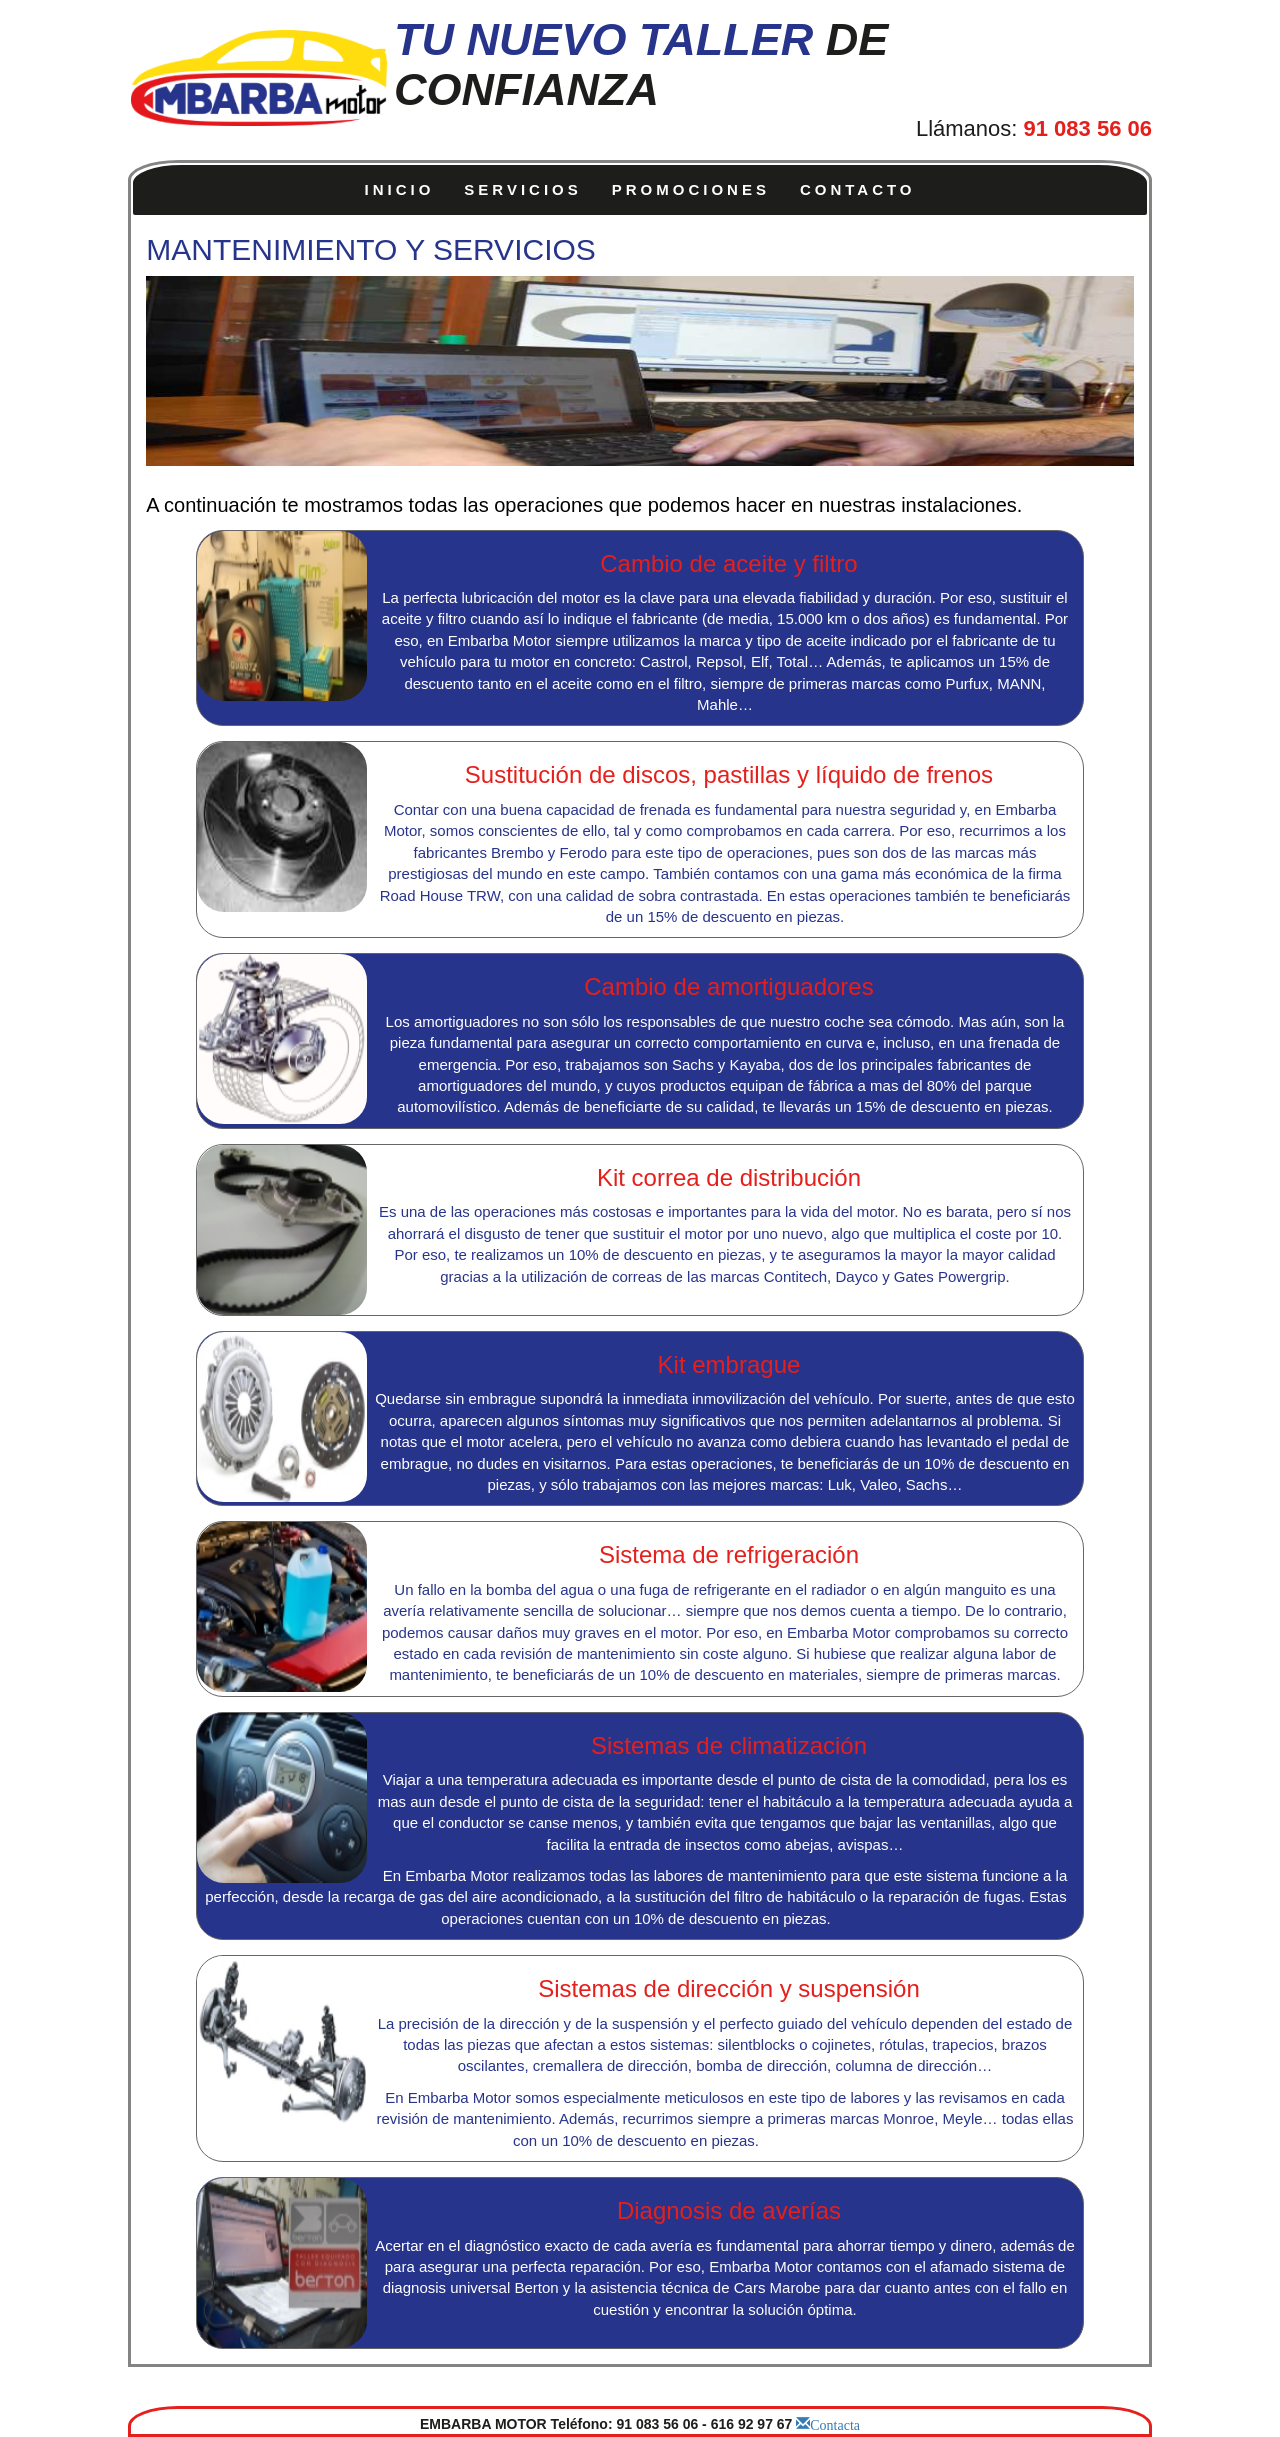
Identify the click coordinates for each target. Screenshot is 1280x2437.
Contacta (835, 2423)
